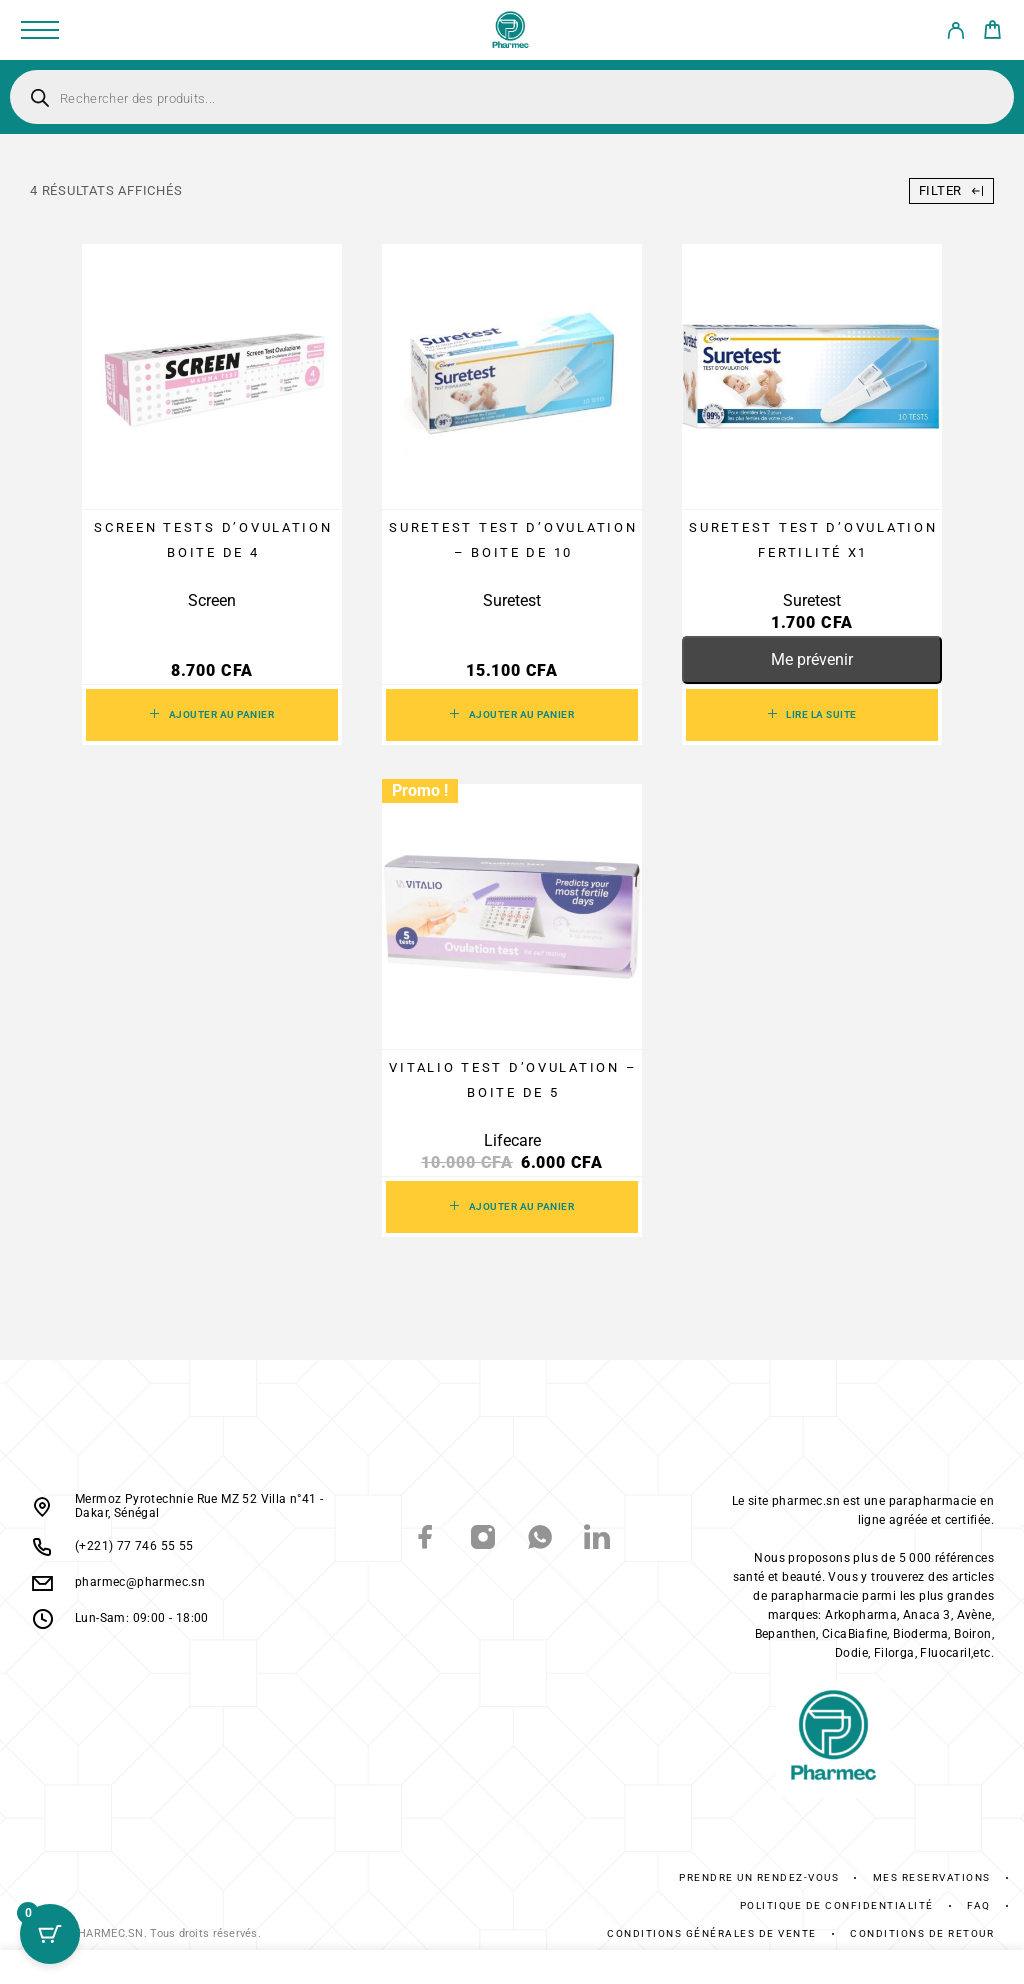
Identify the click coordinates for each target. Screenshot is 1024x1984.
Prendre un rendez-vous (759, 1877)
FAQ (979, 1905)
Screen (212, 600)
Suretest (512, 600)
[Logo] (511, 30)
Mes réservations (932, 1877)
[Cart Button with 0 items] (50, 1934)
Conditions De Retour (922, 1933)
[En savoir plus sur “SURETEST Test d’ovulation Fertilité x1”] (812, 715)
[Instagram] (483, 1540)
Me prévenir (812, 659)
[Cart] (992, 33)
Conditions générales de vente (712, 1933)
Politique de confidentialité (837, 1905)
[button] (212, 715)
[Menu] (40, 30)
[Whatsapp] (540, 1540)
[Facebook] (426, 1540)
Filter (951, 190)
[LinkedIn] (597, 1540)
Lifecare (512, 1140)
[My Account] (955, 34)
